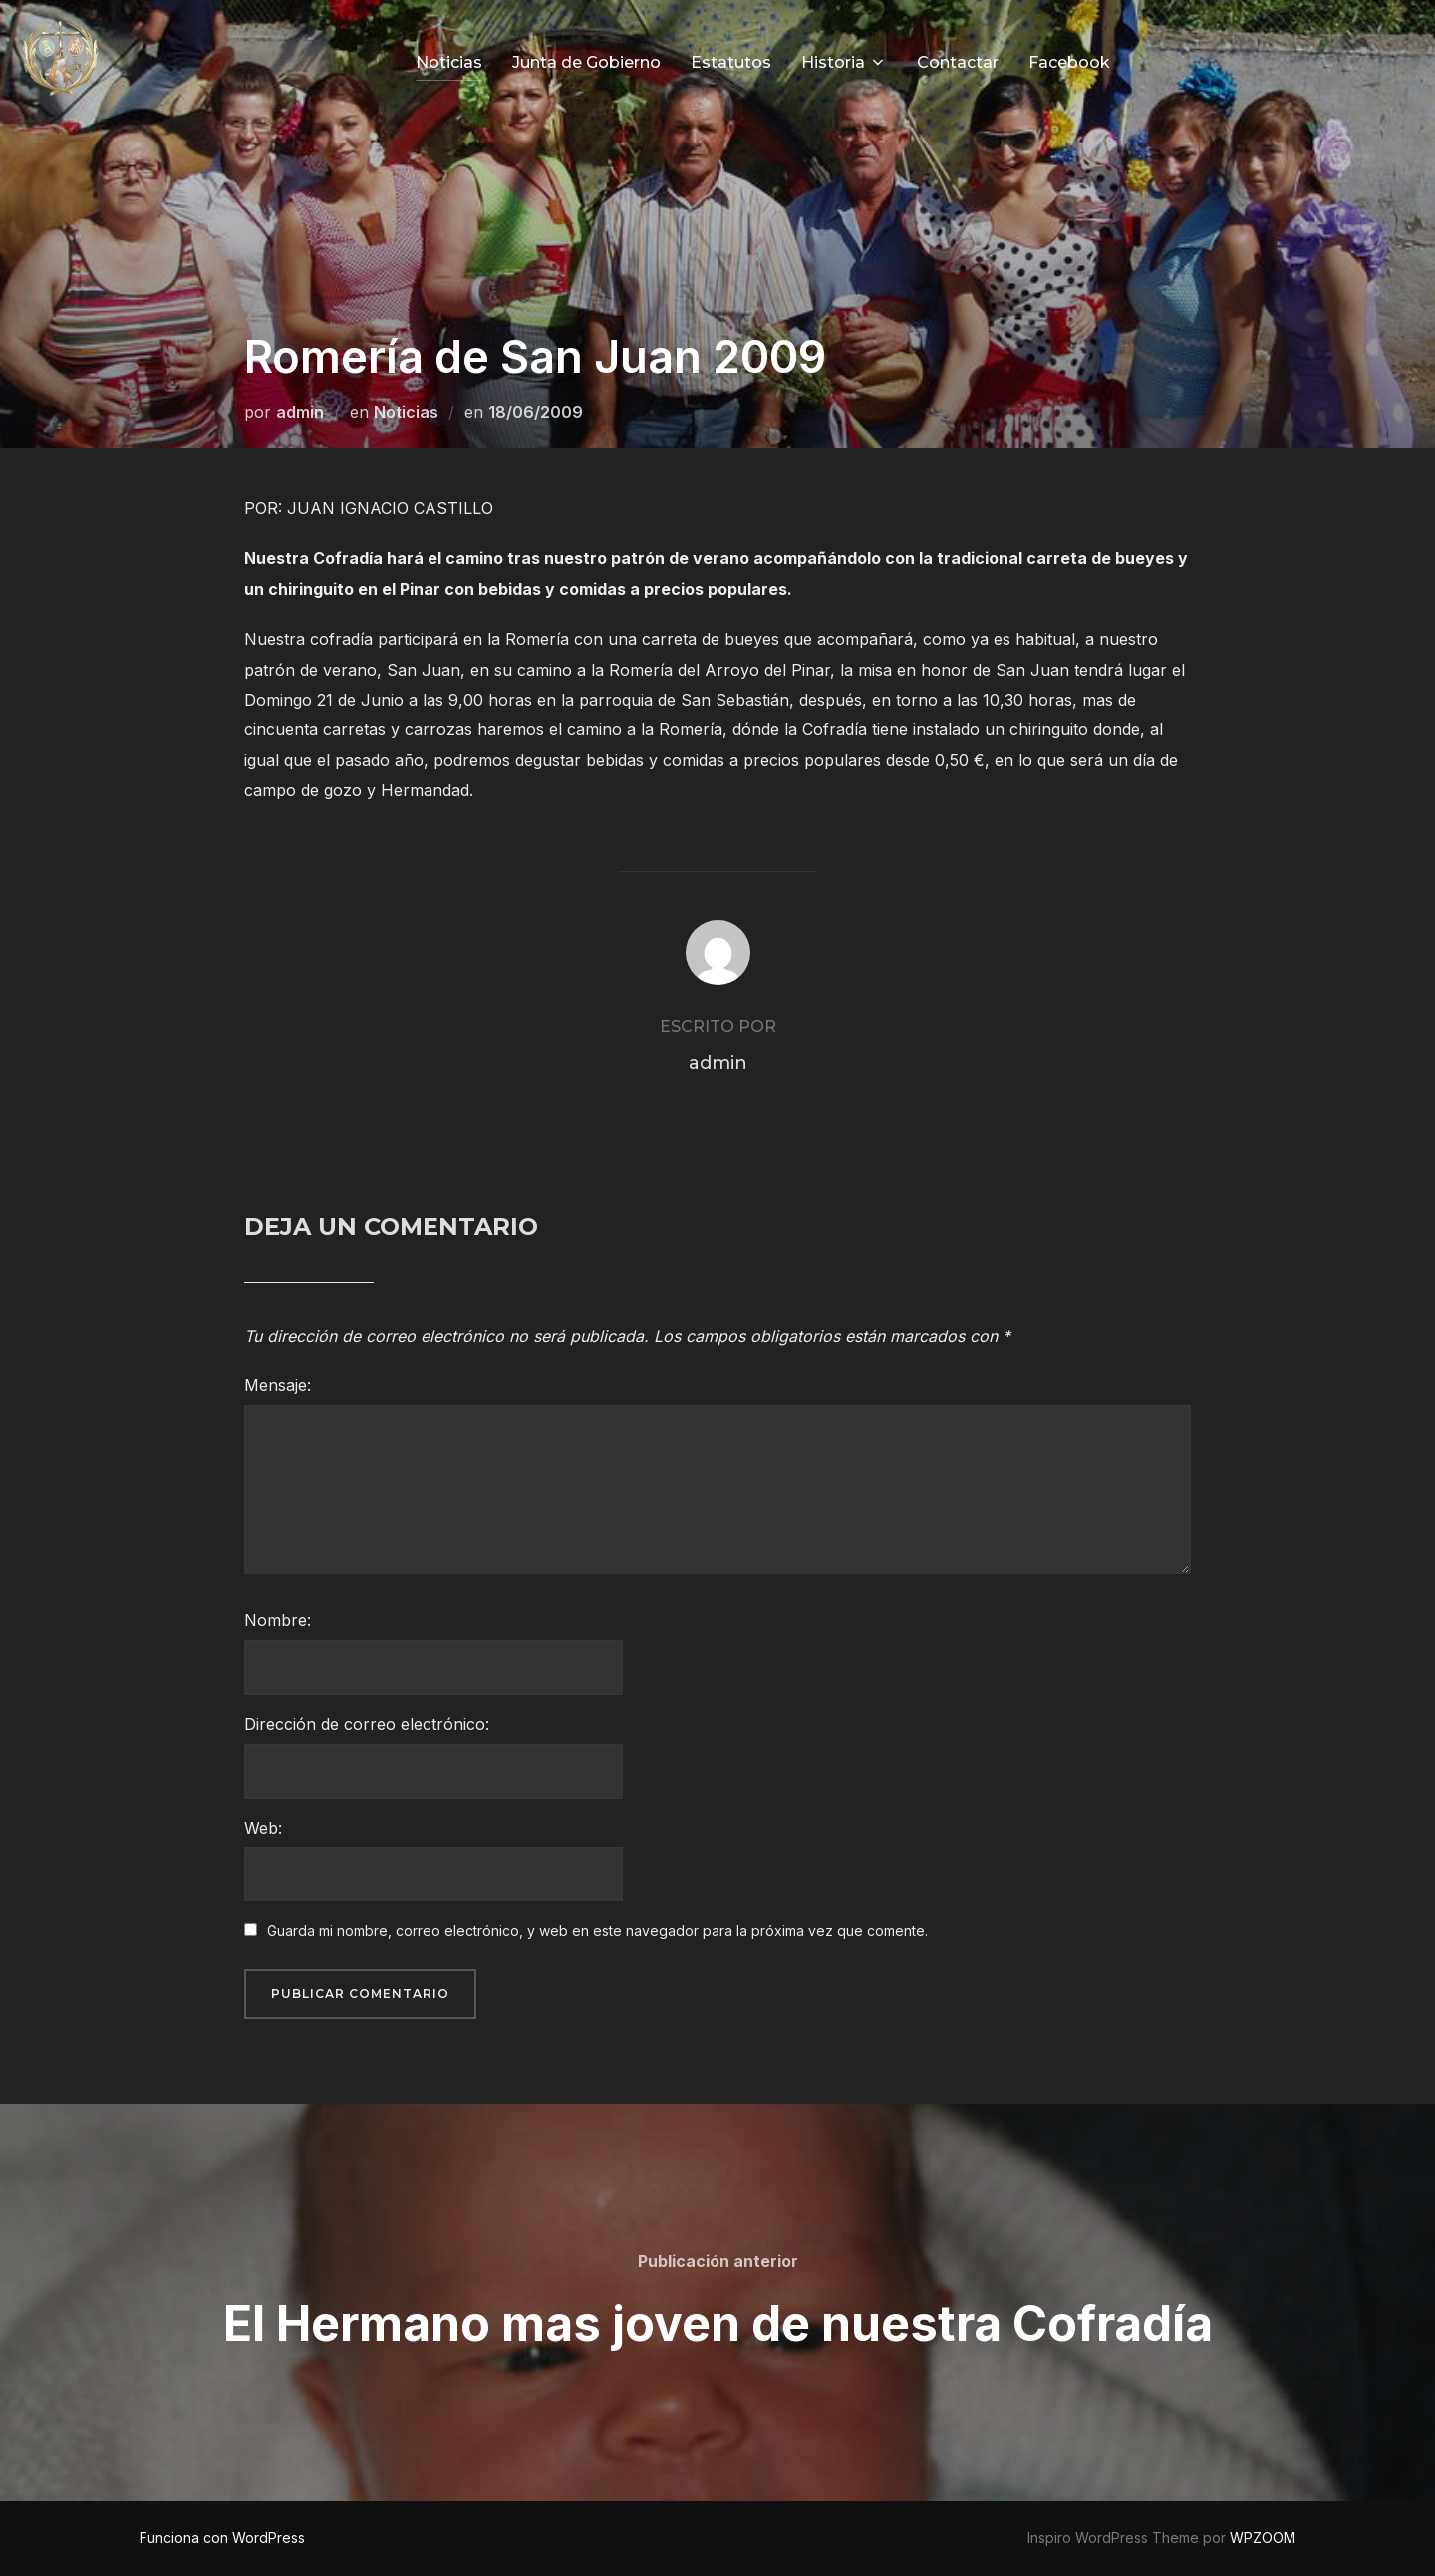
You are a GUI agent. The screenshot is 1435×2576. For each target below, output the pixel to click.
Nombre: (277, 1620)
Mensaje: (277, 1385)
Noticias (449, 62)
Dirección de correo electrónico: (366, 1724)
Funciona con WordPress (222, 2537)
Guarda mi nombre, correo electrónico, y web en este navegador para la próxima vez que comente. (597, 1930)
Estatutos (731, 62)
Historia (844, 62)
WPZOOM (1262, 2537)
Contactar (958, 62)
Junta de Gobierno (586, 62)
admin (300, 412)
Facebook (1069, 62)
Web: (263, 1828)
